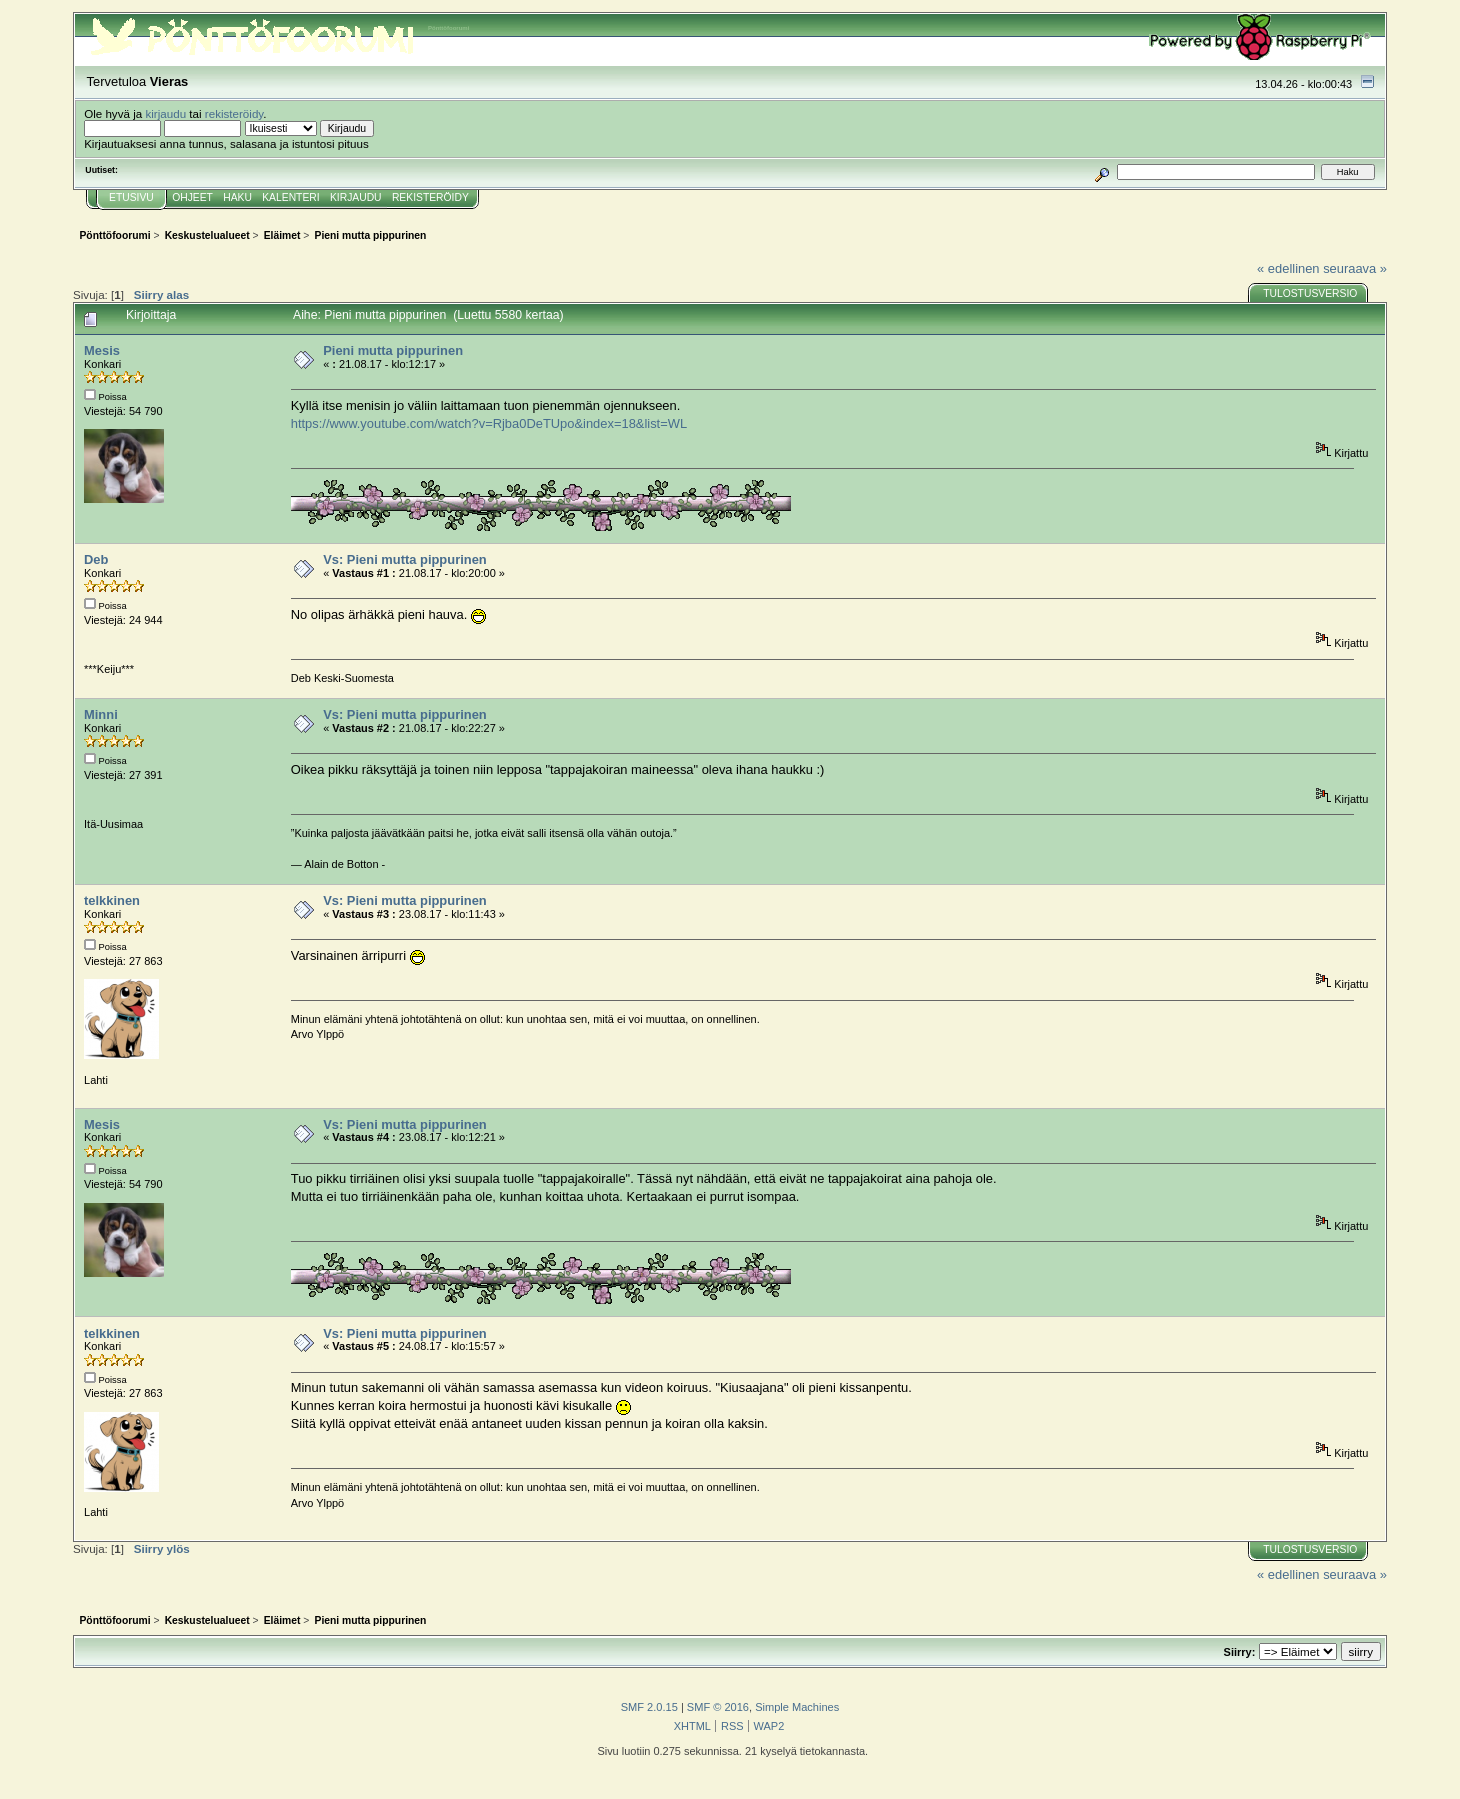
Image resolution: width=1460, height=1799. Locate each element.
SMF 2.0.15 (649, 1707)
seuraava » (1355, 268)
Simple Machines (797, 1707)
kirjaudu (165, 113)
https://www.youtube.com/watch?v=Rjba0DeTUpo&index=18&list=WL (489, 423)
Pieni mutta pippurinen (393, 350)
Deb (96, 559)
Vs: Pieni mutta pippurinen (405, 559)
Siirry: (1240, 1652)
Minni (101, 714)
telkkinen (112, 900)
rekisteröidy (234, 113)
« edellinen (1288, 268)
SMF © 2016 (718, 1707)
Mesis (102, 350)
